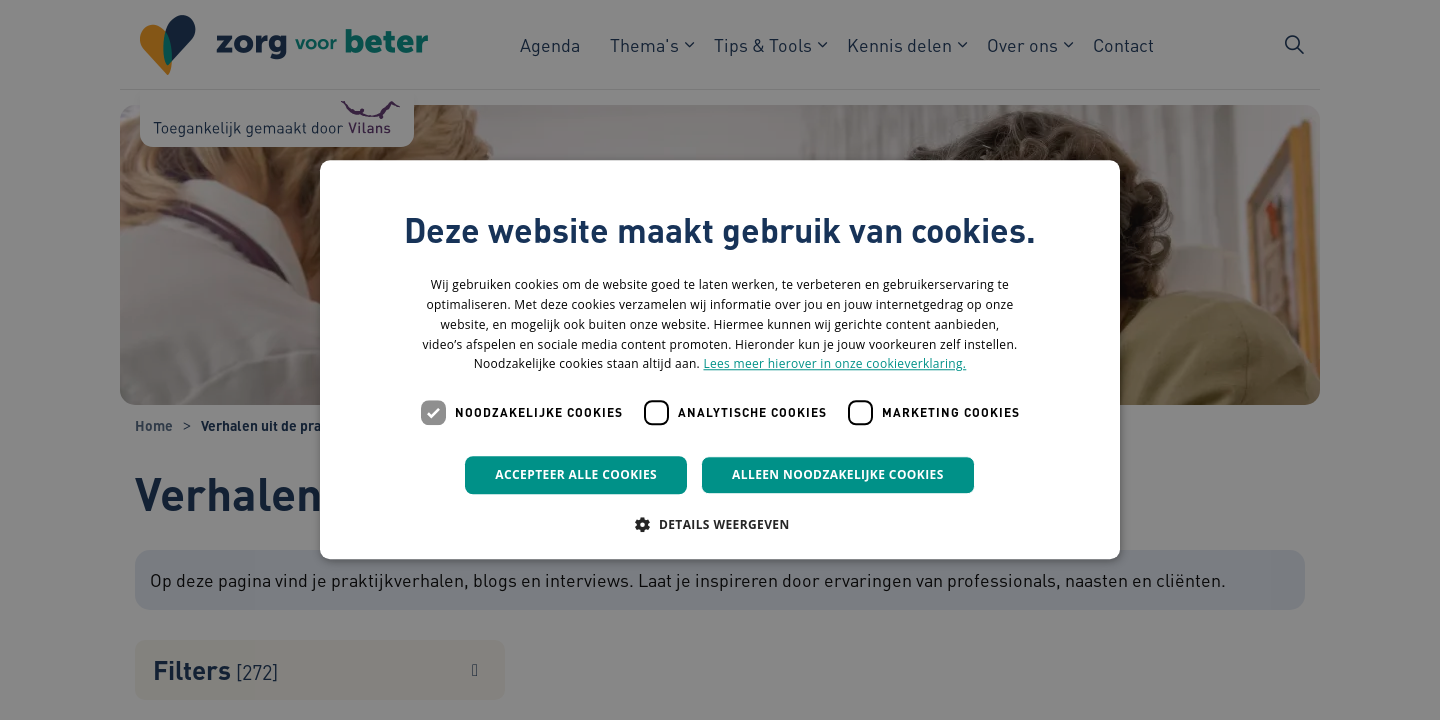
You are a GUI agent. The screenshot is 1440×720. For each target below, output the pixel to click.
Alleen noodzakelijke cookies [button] (838, 474)
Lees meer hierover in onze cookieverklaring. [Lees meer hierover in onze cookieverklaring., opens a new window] (834, 364)
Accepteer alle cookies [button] (576, 474)
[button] (719, 525)
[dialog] (720, 360)
